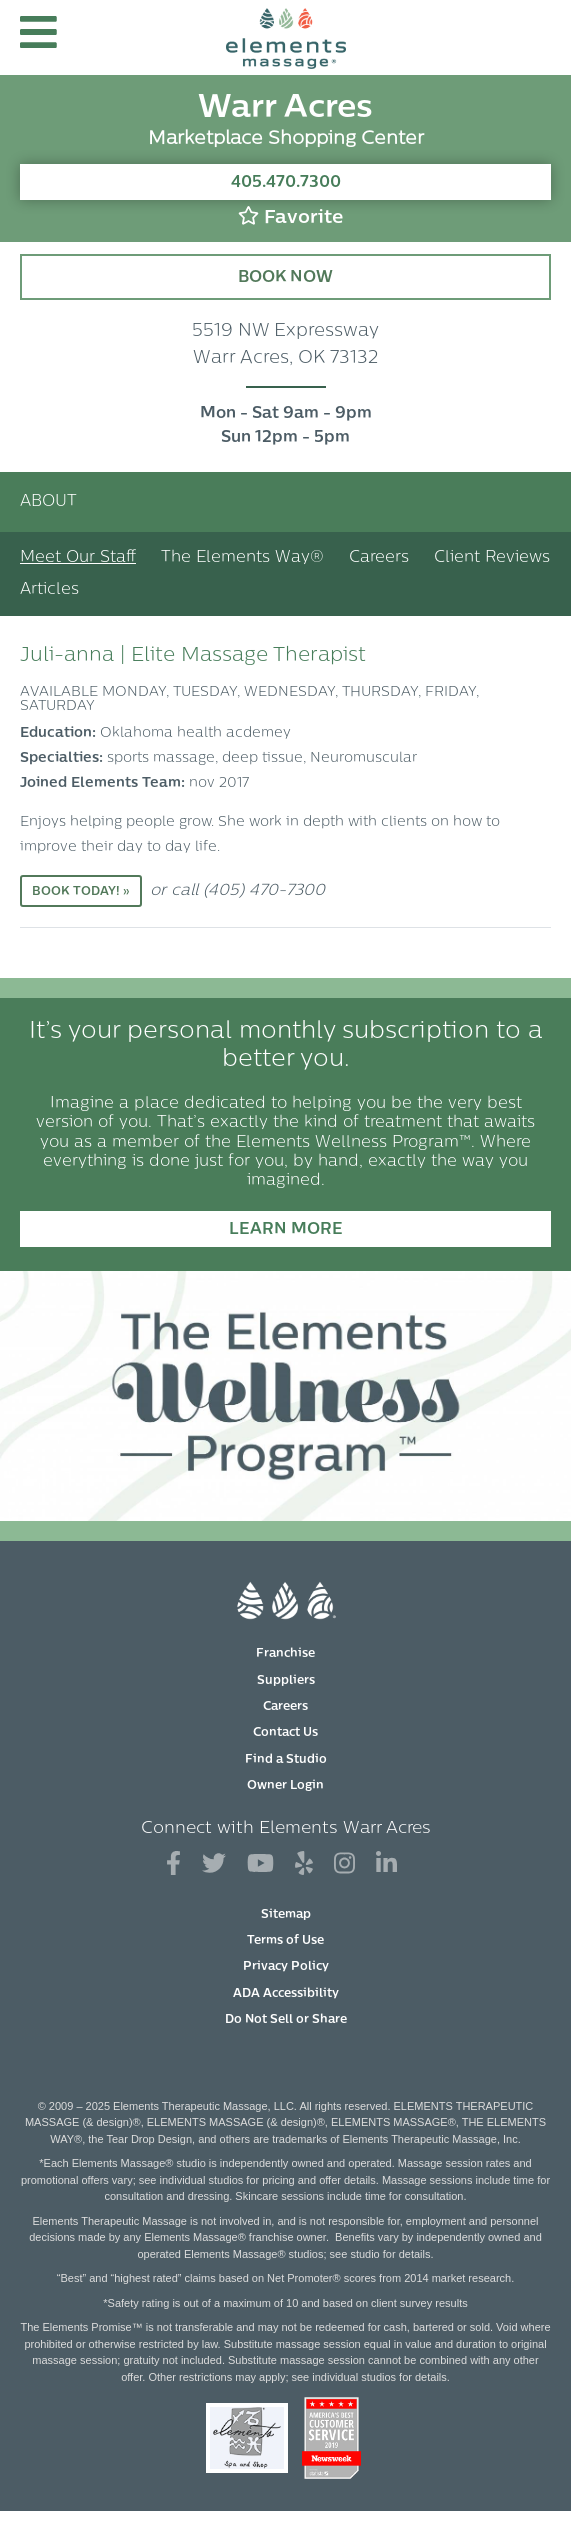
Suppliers (286, 1681)
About (48, 502)
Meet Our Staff (78, 558)
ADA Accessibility (286, 1994)
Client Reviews (492, 558)
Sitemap (286, 1915)
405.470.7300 (286, 183)
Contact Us (285, 1733)
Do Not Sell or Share (286, 2020)
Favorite (290, 216)
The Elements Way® (242, 558)
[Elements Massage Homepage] (286, 37)
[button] (38, 37)
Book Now (285, 278)
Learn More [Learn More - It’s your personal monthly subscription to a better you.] (286, 1230)
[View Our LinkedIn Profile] (386, 1864)
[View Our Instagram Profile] (344, 1864)
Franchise (285, 1654)
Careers (379, 558)
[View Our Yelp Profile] (304, 1864)
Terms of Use (285, 1941)
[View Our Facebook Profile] (173, 1864)
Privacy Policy (286, 1967)
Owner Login (285, 1786)
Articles (49, 590)
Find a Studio (286, 1760)
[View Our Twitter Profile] (214, 1864)
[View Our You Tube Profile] (260, 1864)
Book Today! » (81, 892)
